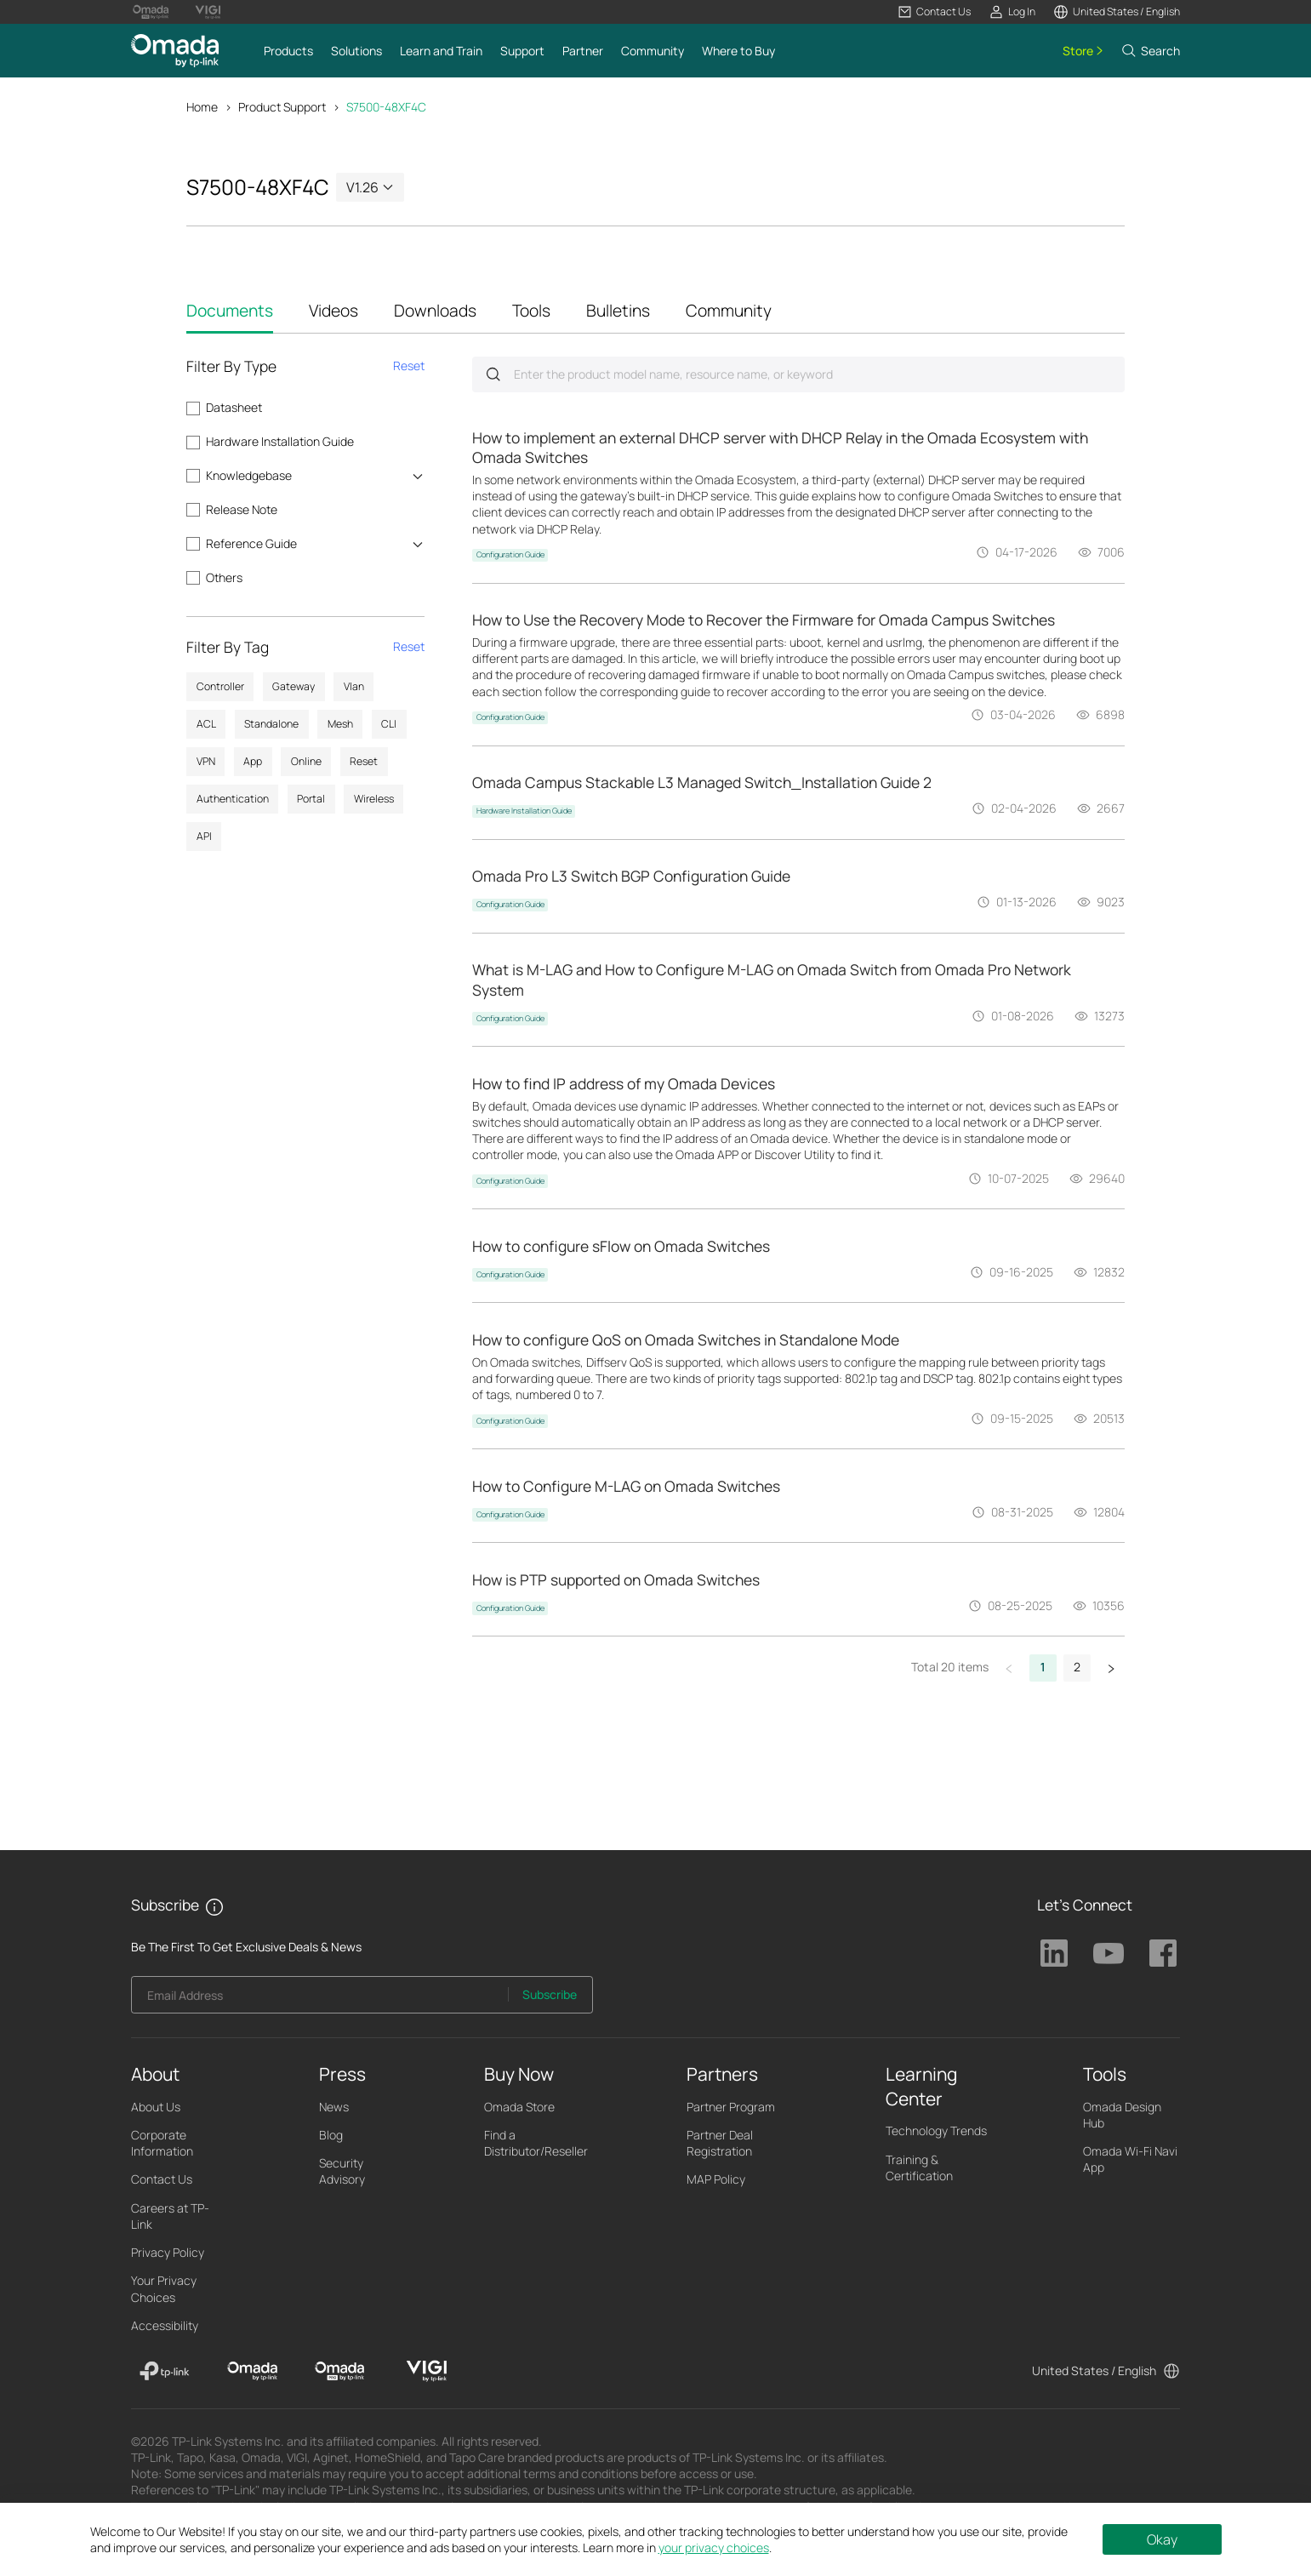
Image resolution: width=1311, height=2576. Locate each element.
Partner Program (731, 2107)
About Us (155, 2107)
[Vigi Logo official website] (207, 12)
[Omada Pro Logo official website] (150, 12)
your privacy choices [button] (713, 2547)
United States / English (1094, 2370)
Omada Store (519, 2107)
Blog (331, 2135)
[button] (935, 12)
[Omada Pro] (339, 2371)
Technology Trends (936, 2130)
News (334, 2107)
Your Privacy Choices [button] (164, 2288)
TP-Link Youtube (1109, 1953)
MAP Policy (716, 2179)
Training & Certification (919, 2167)
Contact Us (161, 2179)
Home (202, 107)
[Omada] (252, 2371)
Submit (493, 374)
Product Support (282, 107)
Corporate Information (162, 2143)
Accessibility (164, 2325)
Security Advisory (342, 2171)
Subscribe (549, 1994)
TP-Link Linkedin (1054, 1953)
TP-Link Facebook (1163, 1953)
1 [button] (1043, 1667)
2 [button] (1077, 1667)
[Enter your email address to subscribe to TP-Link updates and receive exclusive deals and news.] (320, 1999)
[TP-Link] (164, 2371)
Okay (1162, 2539)
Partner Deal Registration (720, 2143)
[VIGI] (426, 2371)
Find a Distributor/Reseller (536, 2143)
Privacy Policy (167, 2252)
